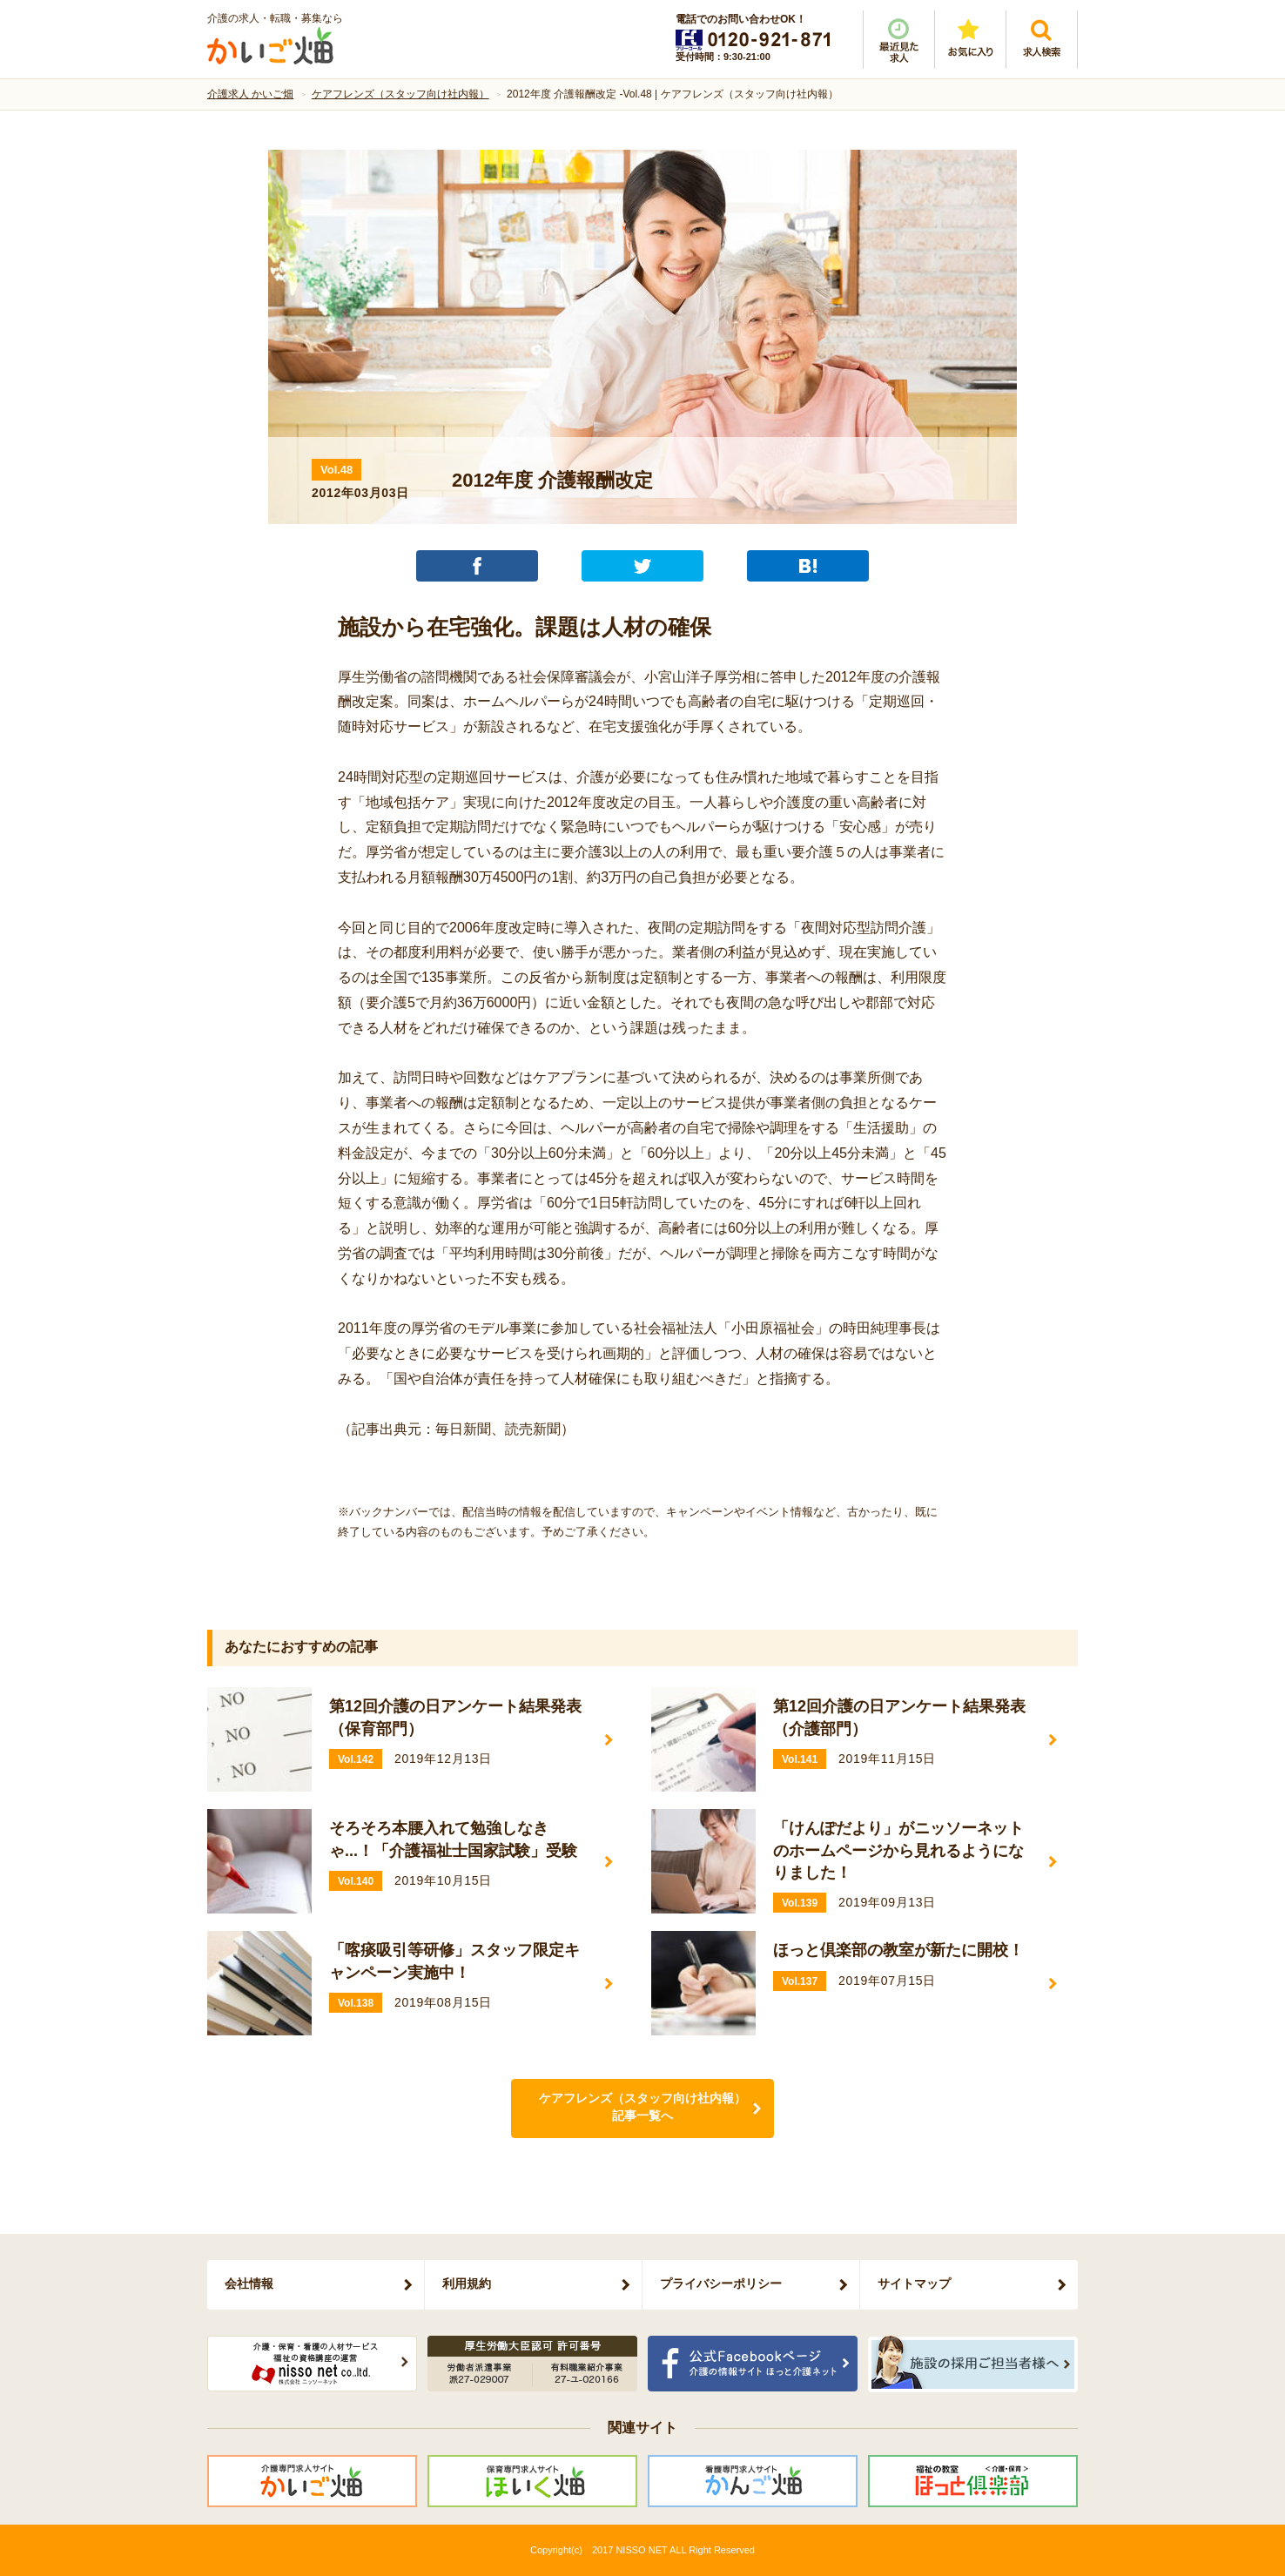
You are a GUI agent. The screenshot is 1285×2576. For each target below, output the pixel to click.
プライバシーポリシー (721, 2283)
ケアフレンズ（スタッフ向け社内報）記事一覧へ (642, 2106)
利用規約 (466, 2283)
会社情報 (249, 2283)
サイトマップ (914, 2283)
